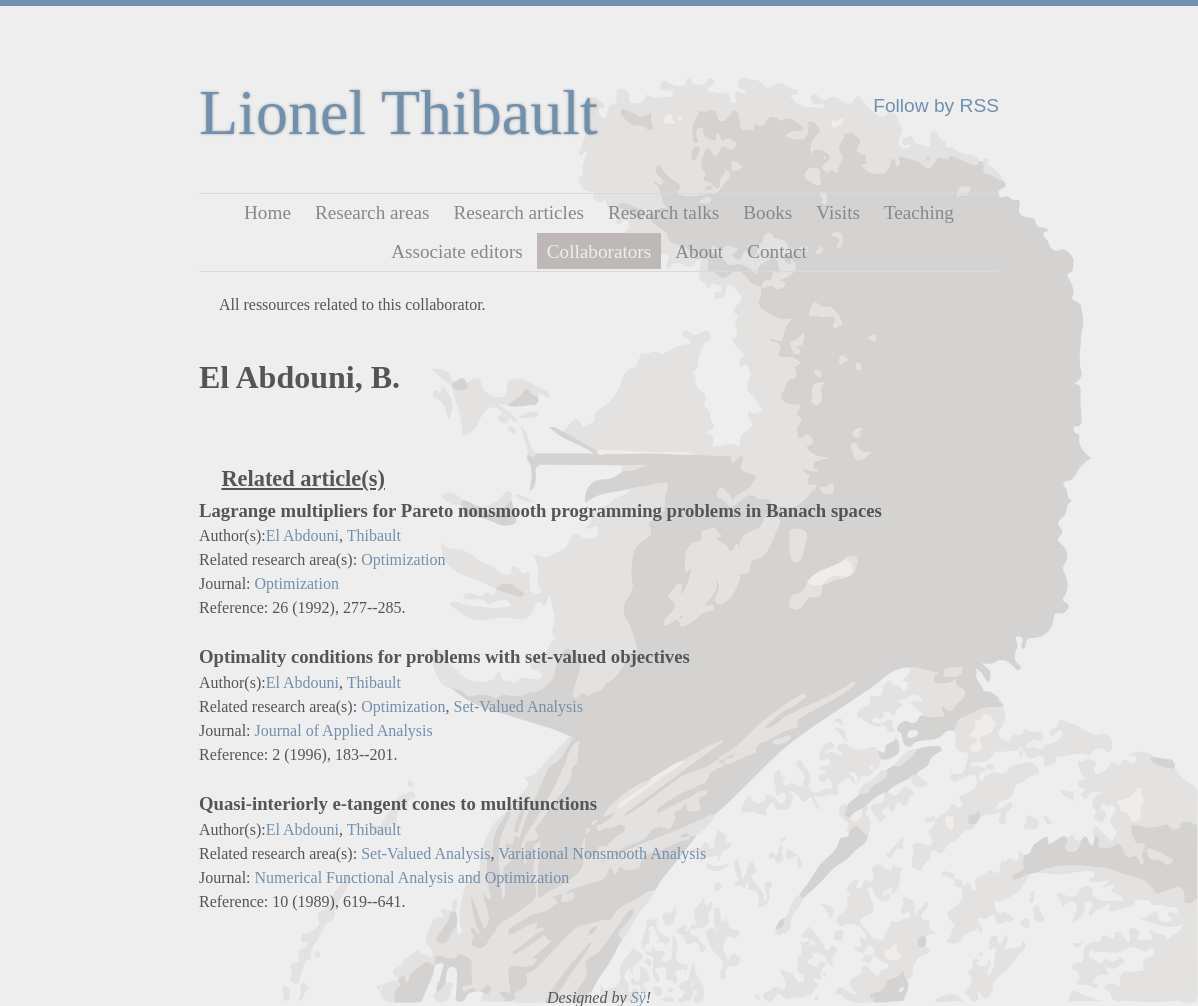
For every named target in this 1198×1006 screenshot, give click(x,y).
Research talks (663, 212)
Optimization (403, 559)
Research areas (372, 212)
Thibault (374, 535)
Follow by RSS (936, 105)
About (699, 250)
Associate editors (457, 250)
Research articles (518, 212)
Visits (838, 212)
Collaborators (599, 250)
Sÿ (638, 997)
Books (767, 212)
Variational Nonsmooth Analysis (602, 853)
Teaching (919, 212)
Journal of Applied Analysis (344, 730)
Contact (777, 250)
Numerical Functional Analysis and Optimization (412, 877)
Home (267, 212)
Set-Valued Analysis (518, 706)
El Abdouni (302, 535)
